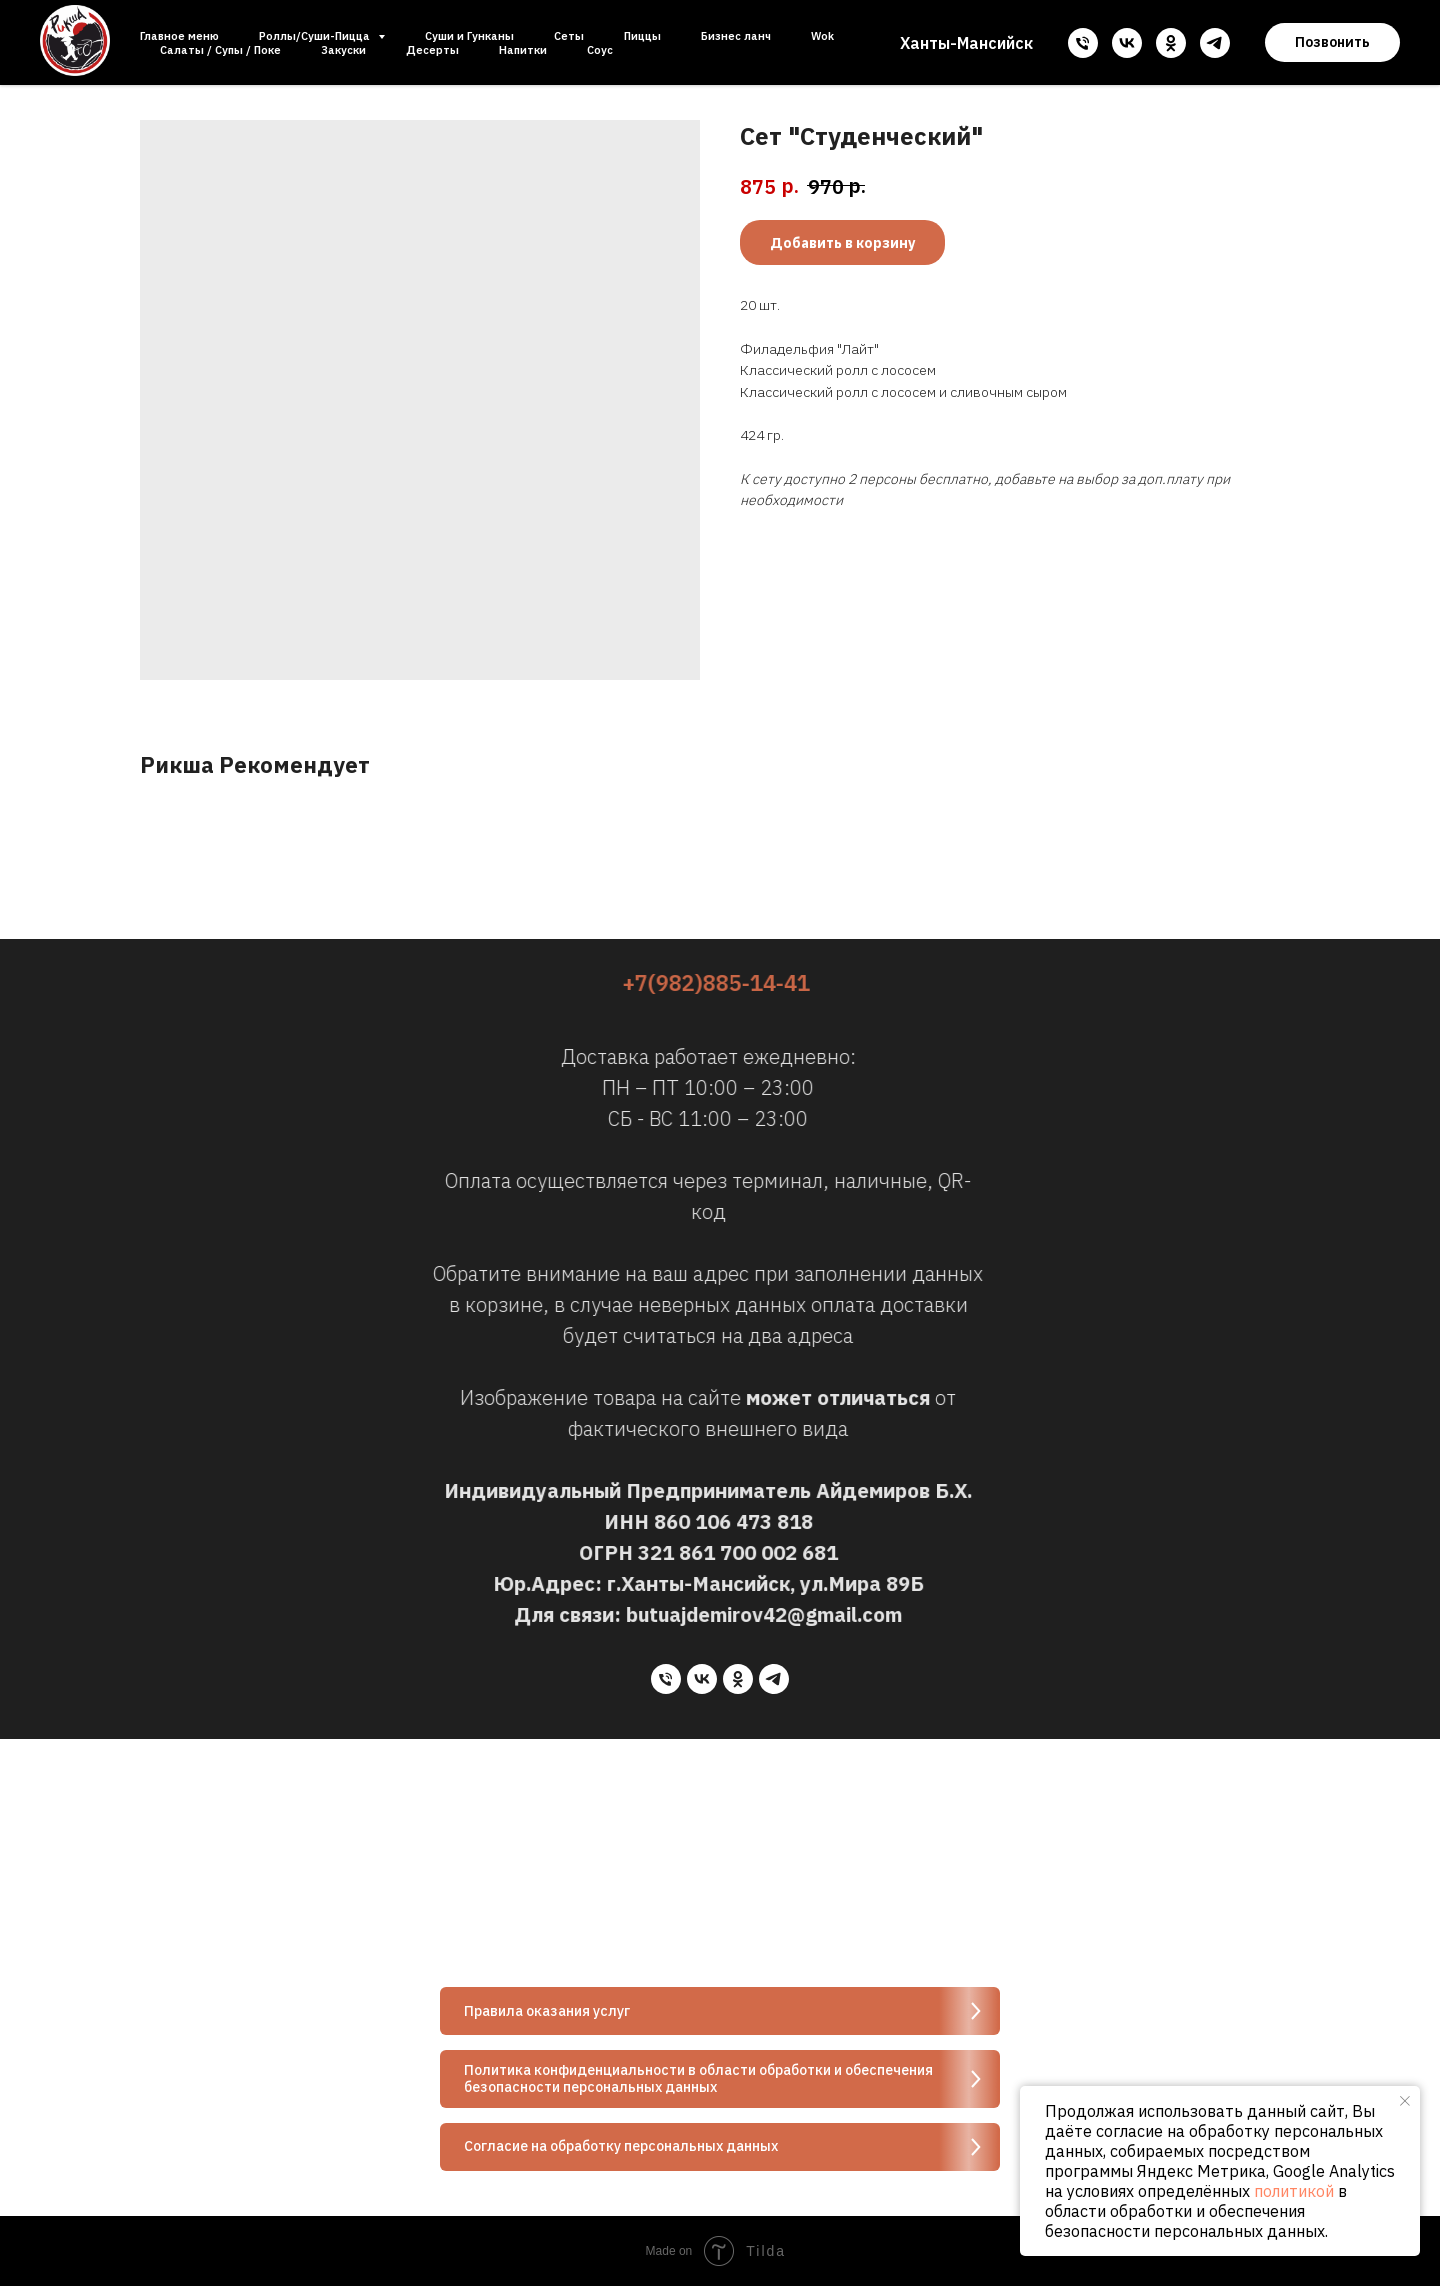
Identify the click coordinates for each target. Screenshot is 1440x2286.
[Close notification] (1405, 2101)
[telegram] (1215, 43)
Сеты (569, 36)
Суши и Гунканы (469, 36)
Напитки (523, 50)
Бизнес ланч (736, 36)
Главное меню (179, 36)
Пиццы (642, 36)
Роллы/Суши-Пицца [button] (316, 36)
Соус (600, 50)
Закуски (343, 50)
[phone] (1083, 43)
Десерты (432, 50)
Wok (822, 36)
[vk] (1127, 43)
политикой (1294, 2191)
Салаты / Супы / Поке (220, 50)
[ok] (1171, 43)
